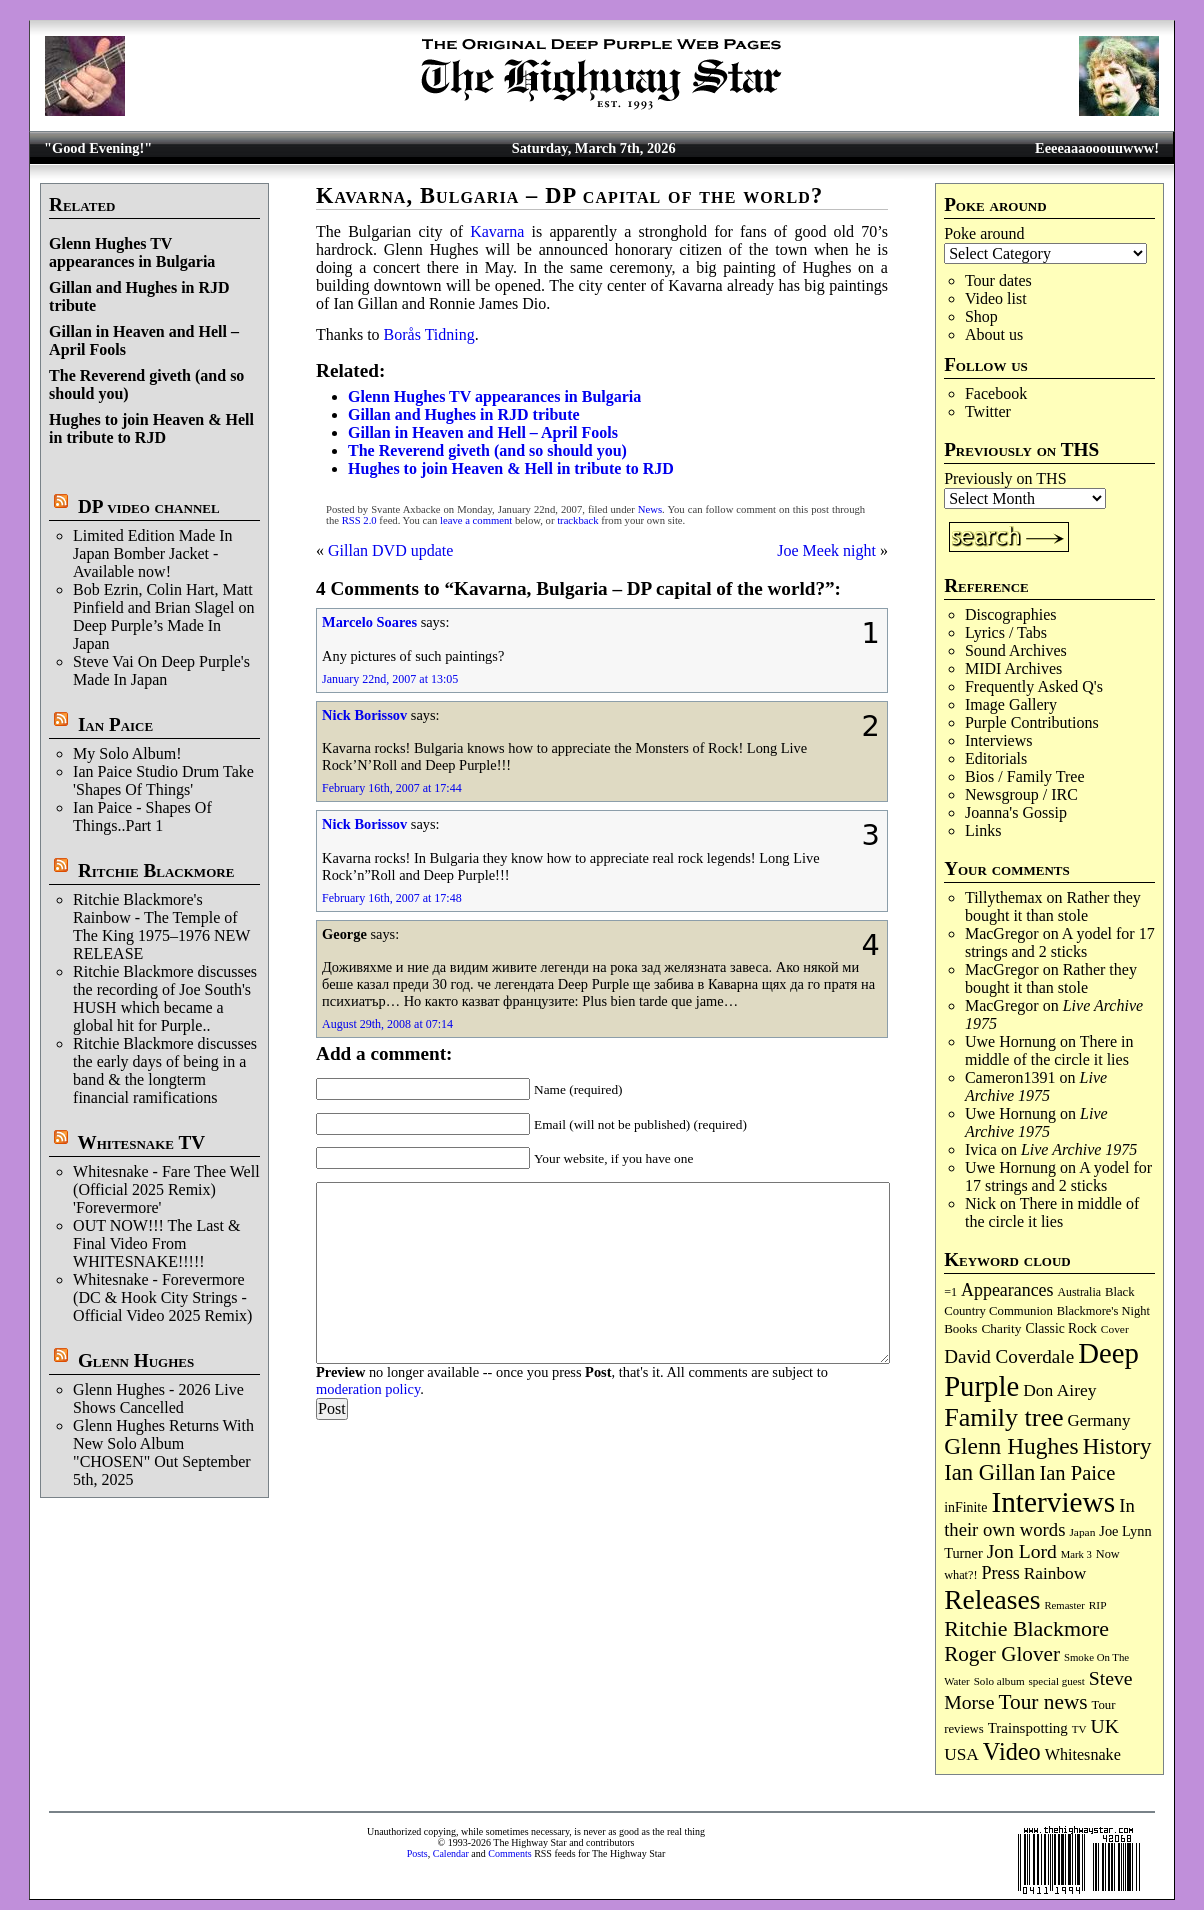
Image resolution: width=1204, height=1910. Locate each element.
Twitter (988, 411)
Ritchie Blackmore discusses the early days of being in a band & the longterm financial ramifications (165, 1070)
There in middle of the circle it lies (1049, 1050)
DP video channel (149, 506)
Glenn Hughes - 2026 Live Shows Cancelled (158, 1398)
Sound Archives (1016, 650)
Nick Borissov (364, 715)
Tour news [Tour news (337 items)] (1042, 1702)
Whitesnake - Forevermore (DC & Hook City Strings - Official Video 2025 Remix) (162, 1297)
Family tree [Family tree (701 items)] (1003, 1417)
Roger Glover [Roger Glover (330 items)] (1002, 1654)
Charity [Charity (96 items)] (1001, 1328)
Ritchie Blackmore (156, 870)
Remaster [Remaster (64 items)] (1065, 1605)
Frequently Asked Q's (1034, 686)
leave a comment (476, 520)
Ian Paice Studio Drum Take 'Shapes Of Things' (163, 780)
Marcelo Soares (369, 622)
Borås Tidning (429, 334)
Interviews (999, 740)
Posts (417, 1853)
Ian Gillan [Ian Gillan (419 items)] (989, 1472)
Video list (996, 298)
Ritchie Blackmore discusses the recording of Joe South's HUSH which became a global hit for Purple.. (165, 998)
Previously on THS (1005, 478)
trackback (577, 520)
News (650, 509)
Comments (509, 1853)
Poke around (984, 233)
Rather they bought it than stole (1053, 906)
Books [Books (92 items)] (960, 1328)
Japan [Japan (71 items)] (1082, 1532)
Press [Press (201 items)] (1001, 1573)
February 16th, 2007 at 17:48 (392, 898)
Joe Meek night (826, 550)
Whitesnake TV (142, 1142)
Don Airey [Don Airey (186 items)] (1059, 1390)
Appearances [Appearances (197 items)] (1007, 1290)
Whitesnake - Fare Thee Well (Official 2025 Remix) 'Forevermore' (166, 1189)
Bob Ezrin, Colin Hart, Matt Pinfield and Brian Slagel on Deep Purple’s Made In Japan (163, 616)
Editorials (996, 758)
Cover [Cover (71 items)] (1115, 1329)
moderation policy (368, 1389)
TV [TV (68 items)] (1079, 1729)
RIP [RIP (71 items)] (1098, 1605)
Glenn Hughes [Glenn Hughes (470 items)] (1011, 1446)
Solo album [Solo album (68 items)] (999, 1681)
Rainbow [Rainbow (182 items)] (1055, 1573)
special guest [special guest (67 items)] (1057, 1681)
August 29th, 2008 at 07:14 (387, 1024)
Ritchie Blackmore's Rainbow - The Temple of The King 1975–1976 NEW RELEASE (161, 926)
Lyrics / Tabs (1006, 632)
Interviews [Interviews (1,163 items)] (1053, 1502)
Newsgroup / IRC (1021, 794)
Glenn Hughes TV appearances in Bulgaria (132, 252)
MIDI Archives (1013, 668)
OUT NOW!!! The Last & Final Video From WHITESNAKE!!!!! (156, 1243)
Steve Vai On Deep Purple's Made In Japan (161, 670)
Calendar (451, 1853)
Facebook (996, 393)
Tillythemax (1004, 897)
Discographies (1011, 614)
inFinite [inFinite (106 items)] (965, 1507)
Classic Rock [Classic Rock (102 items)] (1060, 1328)
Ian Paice (115, 724)
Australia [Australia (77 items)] (1079, 1292)
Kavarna (497, 231)
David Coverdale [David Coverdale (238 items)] (1009, 1356)
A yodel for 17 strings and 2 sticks (1060, 942)
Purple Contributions (1032, 722)
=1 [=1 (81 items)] (950, 1292)
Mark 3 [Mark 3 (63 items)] (1076, 1554)
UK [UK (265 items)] (1105, 1726)
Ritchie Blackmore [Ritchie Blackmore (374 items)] (1026, 1628)
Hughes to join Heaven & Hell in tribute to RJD (151, 428)
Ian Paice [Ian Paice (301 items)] (1077, 1473)
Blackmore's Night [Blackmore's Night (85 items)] (1103, 1311)
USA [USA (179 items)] (961, 1754)
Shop (981, 316)
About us (994, 334)
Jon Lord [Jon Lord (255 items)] (1022, 1551)
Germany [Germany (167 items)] (1099, 1420)
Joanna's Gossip (1016, 812)
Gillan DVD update (390, 550)
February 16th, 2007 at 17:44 (392, 788)
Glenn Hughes (136, 1360)
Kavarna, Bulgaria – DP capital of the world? (569, 195)
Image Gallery (1011, 704)
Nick (980, 1203)
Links (983, 830)
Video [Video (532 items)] (1012, 1751)
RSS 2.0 (359, 520)
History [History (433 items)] (1117, 1446)
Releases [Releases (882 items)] (992, 1599)
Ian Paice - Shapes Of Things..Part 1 (142, 816)
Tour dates (998, 280)
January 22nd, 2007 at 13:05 (390, 679)
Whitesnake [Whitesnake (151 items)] (1083, 1754)
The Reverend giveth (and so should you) (487, 450)
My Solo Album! (127, 753)
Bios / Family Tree (1025, 776)
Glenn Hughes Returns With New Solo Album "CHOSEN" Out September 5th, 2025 (163, 1452)
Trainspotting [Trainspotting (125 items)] (1028, 1728)
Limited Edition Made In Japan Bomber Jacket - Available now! (153, 553)
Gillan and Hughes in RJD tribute (464, 414)
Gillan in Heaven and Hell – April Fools (483, 432)
